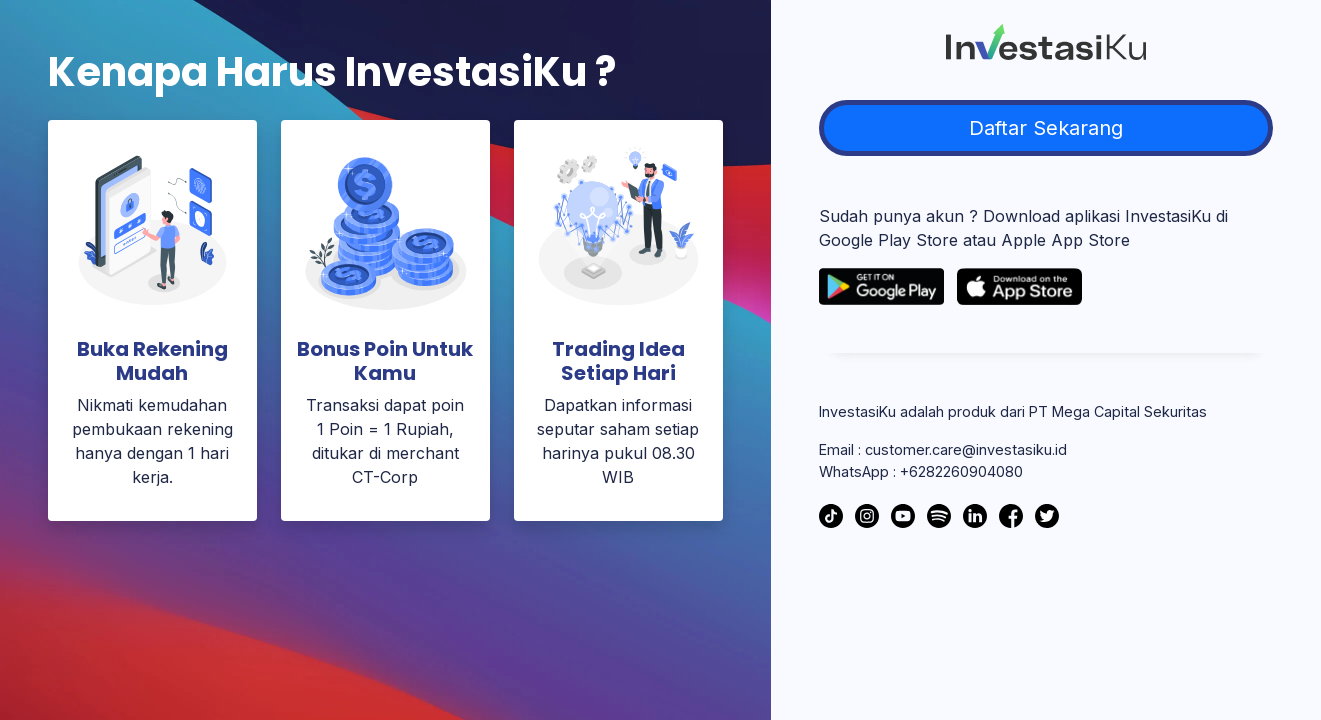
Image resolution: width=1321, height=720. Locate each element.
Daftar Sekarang (1046, 128)
